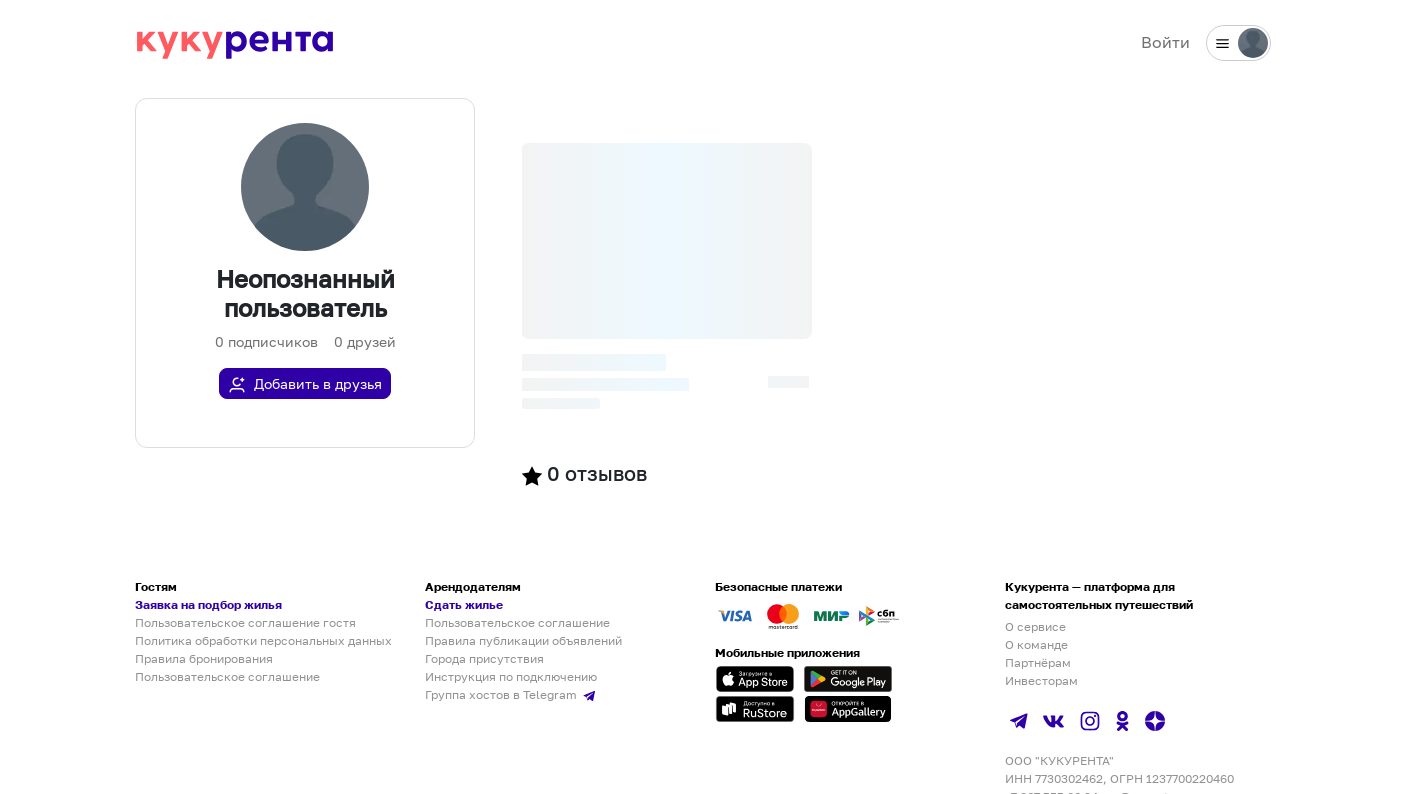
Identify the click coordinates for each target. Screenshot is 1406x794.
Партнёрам (1038, 662)
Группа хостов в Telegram (512, 694)
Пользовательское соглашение (227, 676)
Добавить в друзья (305, 384)
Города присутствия (484, 658)
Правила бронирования (204, 658)
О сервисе (1035, 626)
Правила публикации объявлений (523, 640)
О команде (1036, 644)
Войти (1165, 42)
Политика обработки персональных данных (263, 640)
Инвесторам (1041, 680)
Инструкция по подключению (511, 676)
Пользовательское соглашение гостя (245, 622)
